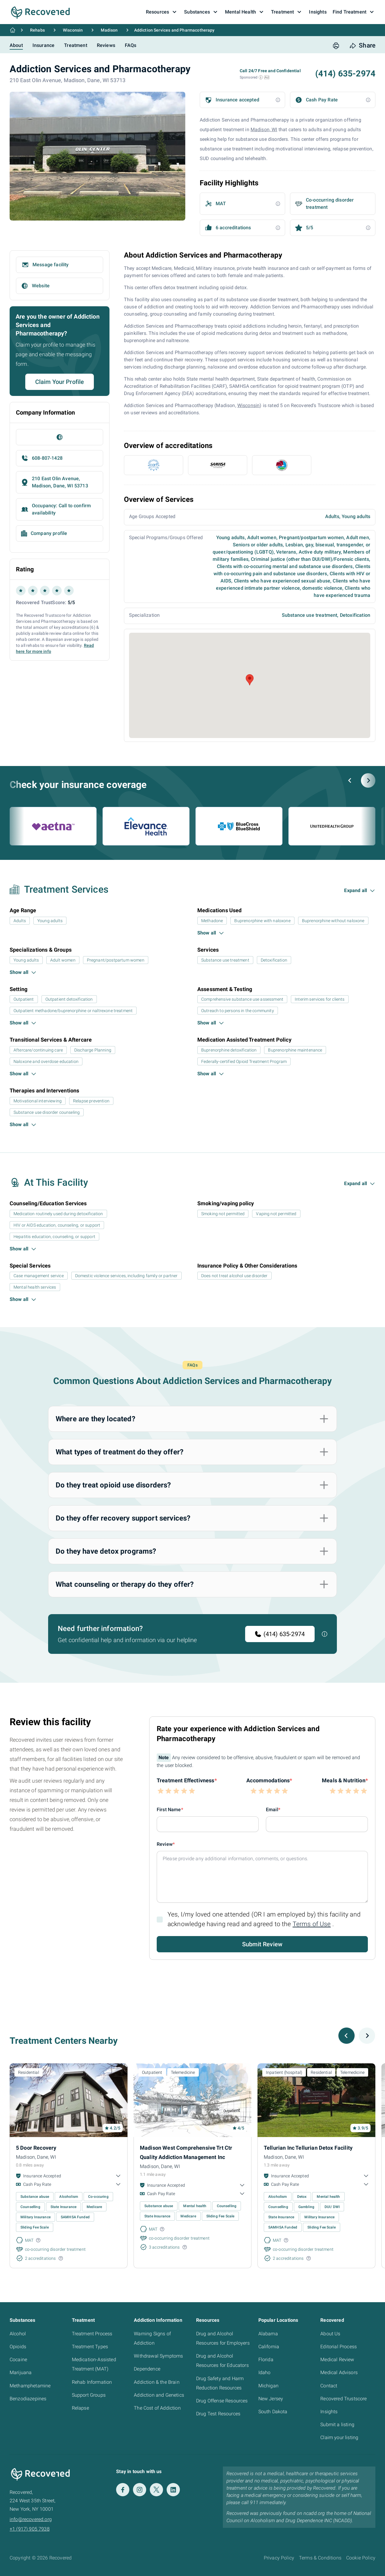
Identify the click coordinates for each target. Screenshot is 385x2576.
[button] (261, 77)
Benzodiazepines (28, 2398)
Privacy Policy (279, 2558)
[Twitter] (156, 2489)
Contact (328, 2386)
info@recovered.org (31, 2519)
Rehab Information (92, 2382)
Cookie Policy (360, 2558)
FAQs (131, 45)
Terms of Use (312, 1924)
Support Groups (89, 2395)
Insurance (43, 45)
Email (272, 1809)
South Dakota (273, 2411)
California (268, 2346)
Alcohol (18, 2334)
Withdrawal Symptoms (158, 2356)
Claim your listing (339, 2437)
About (16, 45)
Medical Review (337, 2359)
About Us (330, 2334)
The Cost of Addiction (157, 2408)
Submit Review (262, 1944)
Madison (109, 30)
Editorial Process (338, 2346)
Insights (328, 2411)
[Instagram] (139, 2489)
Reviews (106, 45)
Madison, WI (264, 129)
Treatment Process (92, 2334)
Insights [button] (317, 12)
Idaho (264, 2372)
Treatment (75, 45)
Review (165, 1844)
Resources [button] (162, 12)
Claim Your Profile (59, 381)
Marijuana (21, 2372)
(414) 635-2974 (280, 1634)
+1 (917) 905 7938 (30, 2529)
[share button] (362, 45)
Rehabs (37, 30)
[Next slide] (368, 780)
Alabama (268, 2334)
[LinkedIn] (173, 2489)
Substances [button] (201, 12)
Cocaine (18, 2359)
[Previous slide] (350, 780)
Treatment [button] (287, 12)
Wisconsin (73, 30)
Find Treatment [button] (354, 12)
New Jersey (270, 2398)
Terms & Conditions (320, 2558)
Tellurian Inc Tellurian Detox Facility (308, 2148)
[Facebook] (122, 2489)
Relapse (80, 2408)
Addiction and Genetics (159, 2395)
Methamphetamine (30, 2386)
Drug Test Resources (218, 2414)
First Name (169, 1809)
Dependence (147, 2369)
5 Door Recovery (36, 2148)
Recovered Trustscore (343, 2398)
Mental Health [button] (245, 12)
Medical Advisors (339, 2372)
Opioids (18, 2346)
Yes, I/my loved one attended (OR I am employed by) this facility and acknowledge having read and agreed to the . (264, 1919)
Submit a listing (337, 2424)
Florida (265, 2359)
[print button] (336, 45)
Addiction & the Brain (156, 2382)
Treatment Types (90, 2346)
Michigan (268, 2386)
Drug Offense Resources (222, 2401)
